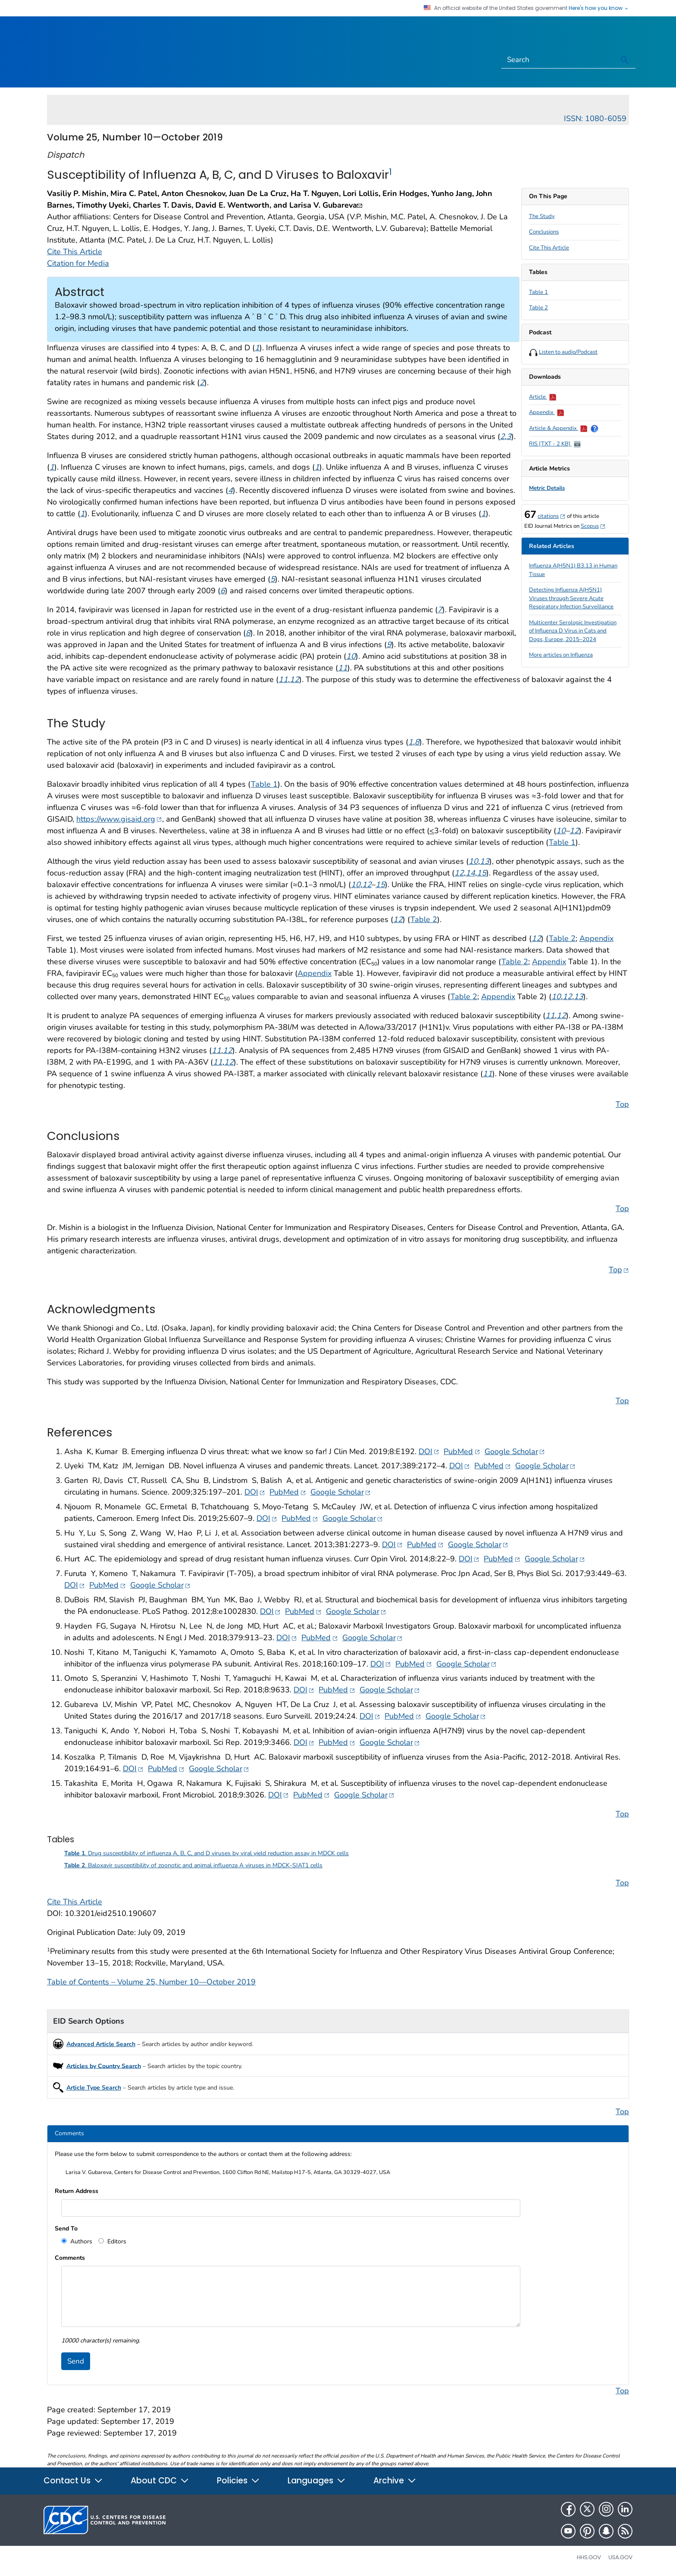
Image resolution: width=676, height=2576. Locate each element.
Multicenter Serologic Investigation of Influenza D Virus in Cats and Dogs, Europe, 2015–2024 (573, 631)
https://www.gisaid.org (119, 818)
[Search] (558, 60)
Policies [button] (238, 2480)
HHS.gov (589, 2557)
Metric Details (547, 488)
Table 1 (538, 292)
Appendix (546, 412)
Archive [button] (394, 2480)
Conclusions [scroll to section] (544, 232)
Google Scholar (515, 1451)
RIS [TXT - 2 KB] (555, 444)
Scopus (593, 526)
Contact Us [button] (73, 2480)
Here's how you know (599, 8)
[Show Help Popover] (594, 428)
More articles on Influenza (561, 655)
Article (542, 397)
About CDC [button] (160, 2480)
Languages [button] (317, 2480)
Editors (116, 2241)
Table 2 (538, 307)
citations (552, 516)
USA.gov (620, 2557)
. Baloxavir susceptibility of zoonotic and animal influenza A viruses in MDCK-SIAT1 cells (193, 1865)
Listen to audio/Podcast (568, 352)
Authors (80, 2241)
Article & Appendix (558, 428)
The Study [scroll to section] (542, 216)
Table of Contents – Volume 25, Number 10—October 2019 (151, 1982)
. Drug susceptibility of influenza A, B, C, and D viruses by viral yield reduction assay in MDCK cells (206, 1853)
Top (622, 1104)
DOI (429, 1451)
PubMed (462, 1451)
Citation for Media (78, 263)
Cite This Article (549, 248)
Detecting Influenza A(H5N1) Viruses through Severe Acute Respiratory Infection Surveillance (571, 598)
